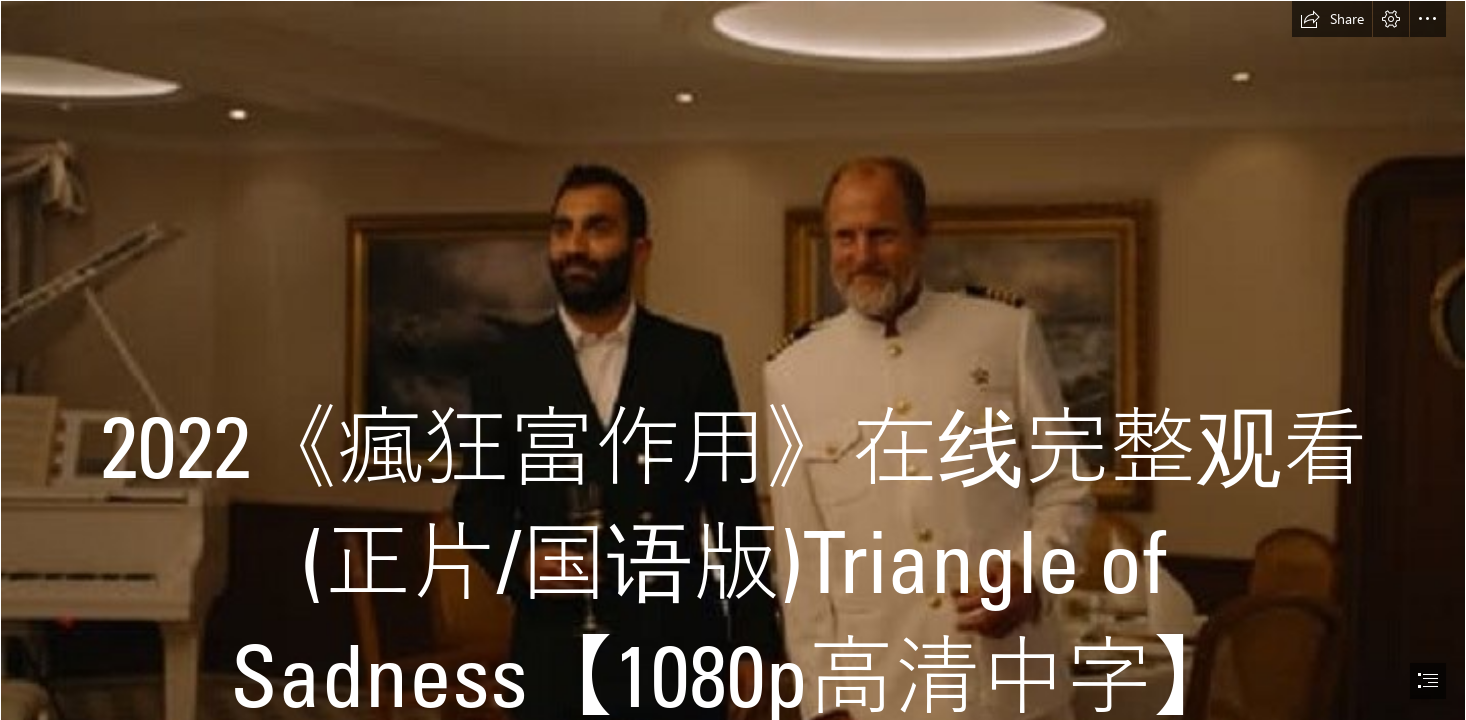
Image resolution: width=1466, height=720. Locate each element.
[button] (1332, 19)
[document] (733, 360)
